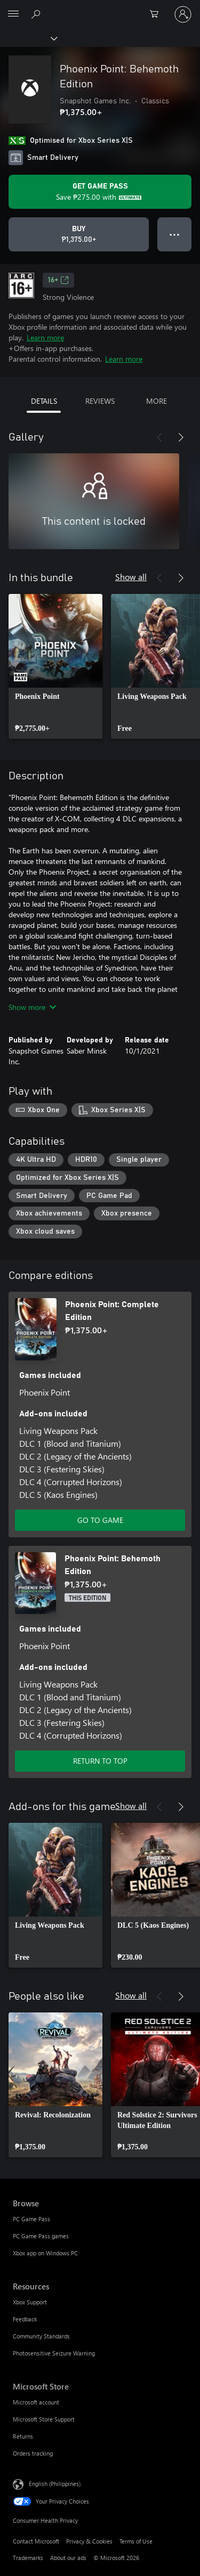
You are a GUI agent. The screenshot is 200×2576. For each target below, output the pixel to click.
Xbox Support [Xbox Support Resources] (30, 2301)
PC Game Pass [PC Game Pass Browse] (31, 2218)
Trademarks (28, 2557)
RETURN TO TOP (100, 1761)
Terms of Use (136, 2541)
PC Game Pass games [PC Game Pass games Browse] (41, 2235)
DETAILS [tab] (44, 401)
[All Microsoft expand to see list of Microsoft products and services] (13, 14)
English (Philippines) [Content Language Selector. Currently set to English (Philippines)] (55, 2483)
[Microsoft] (100, 8)
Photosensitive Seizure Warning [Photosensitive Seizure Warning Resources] (54, 2353)
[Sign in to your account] (183, 14)
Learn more (45, 337)
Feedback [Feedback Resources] (25, 2319)
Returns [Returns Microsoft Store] (23, 2436)
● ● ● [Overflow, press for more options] (175, 234)
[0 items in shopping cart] (157, 14)
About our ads (68, 2557)
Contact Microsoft (36, 2541)
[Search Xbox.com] (37, 13)
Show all (131, 576)
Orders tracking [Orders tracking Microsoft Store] (33, 2453)
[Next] (180, 437)
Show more (32, 1007)
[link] (55, 666)
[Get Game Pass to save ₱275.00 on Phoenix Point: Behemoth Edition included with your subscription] (100, 192)
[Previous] (159, 437)
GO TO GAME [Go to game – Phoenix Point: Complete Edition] (100, 1520)
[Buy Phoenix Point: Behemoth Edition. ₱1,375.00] (79, 234)
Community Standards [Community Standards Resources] (41, 2336)
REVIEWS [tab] (100, 401)
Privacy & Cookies (89, 2541)
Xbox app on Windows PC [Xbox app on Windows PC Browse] (45, 2252)
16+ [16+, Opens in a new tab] (58, 280)
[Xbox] (28, 38)
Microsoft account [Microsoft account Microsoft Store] (36, 2402)
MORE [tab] (156, 401)
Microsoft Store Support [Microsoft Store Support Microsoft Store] (44, 2419)
